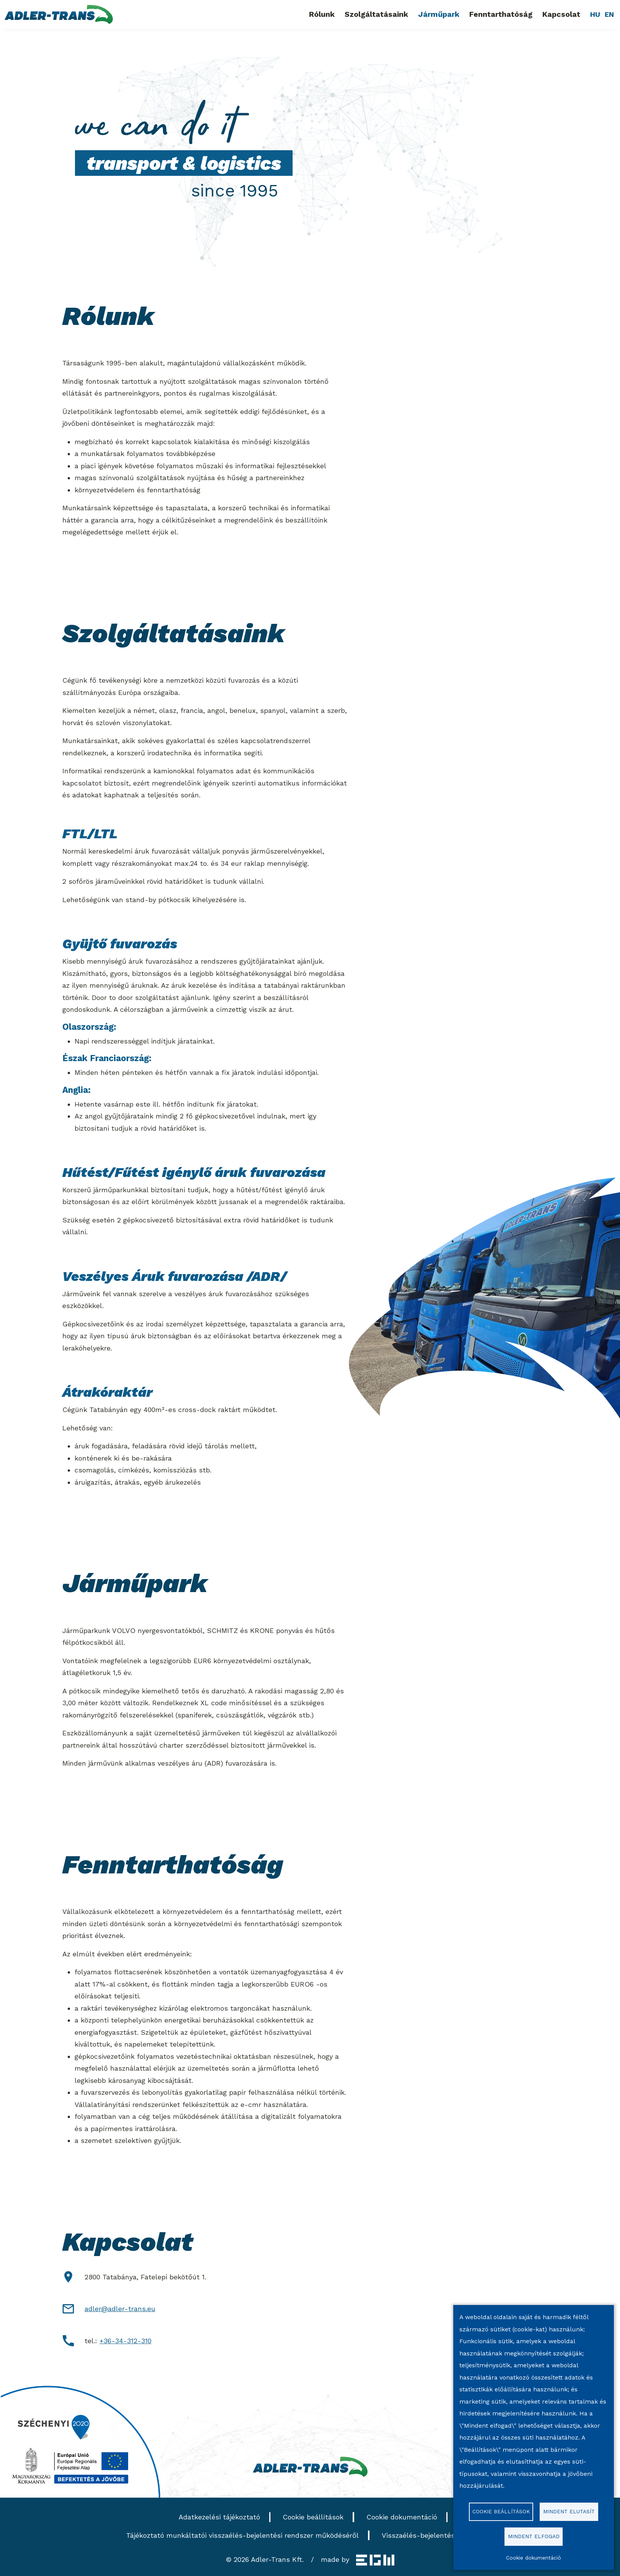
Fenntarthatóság (500, 14)
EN (609, 14)
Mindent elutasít (569, 2511)
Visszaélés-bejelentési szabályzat (438, 2535)
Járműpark (438, 14)
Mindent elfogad (534, 2536)
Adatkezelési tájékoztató (219, 2517)
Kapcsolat (561, 14)
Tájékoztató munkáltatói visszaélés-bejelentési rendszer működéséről (242, 2535)
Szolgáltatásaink (376, 14)
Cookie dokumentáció (401, 2517)
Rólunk (322, 14)
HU (595, 14)
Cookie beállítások (313, 2517)
